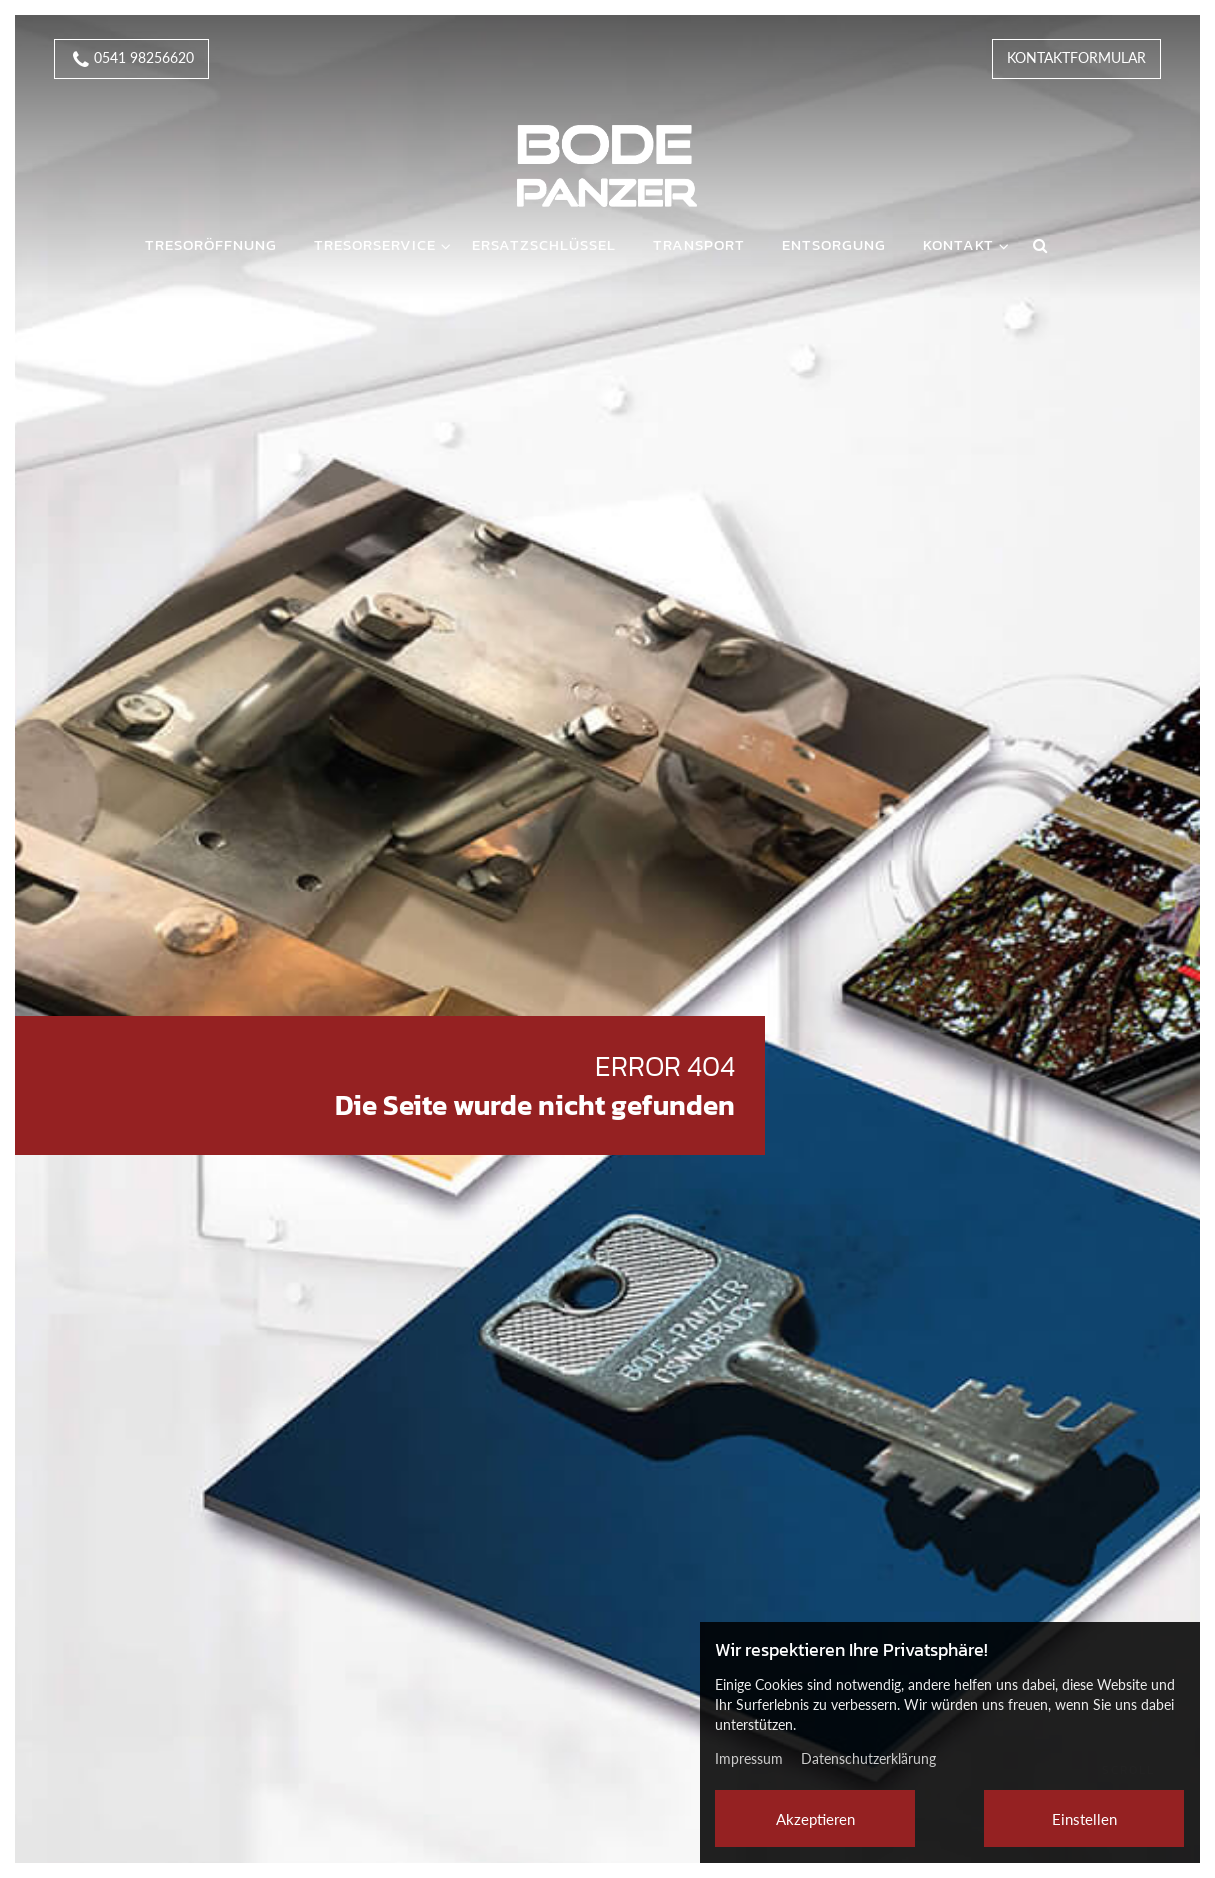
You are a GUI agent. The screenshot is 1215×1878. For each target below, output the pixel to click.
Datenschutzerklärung (868, 1758)
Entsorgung (834, 244)
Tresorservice (375, 244)
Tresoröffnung (211, 244)
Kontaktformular (1076, 57)
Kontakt (958, 244)
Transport (699, 244)
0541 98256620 (131, 59)
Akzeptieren (815, 1819)
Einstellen (1084, 1819)
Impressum (749, 1758)
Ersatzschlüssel (544, 244)
